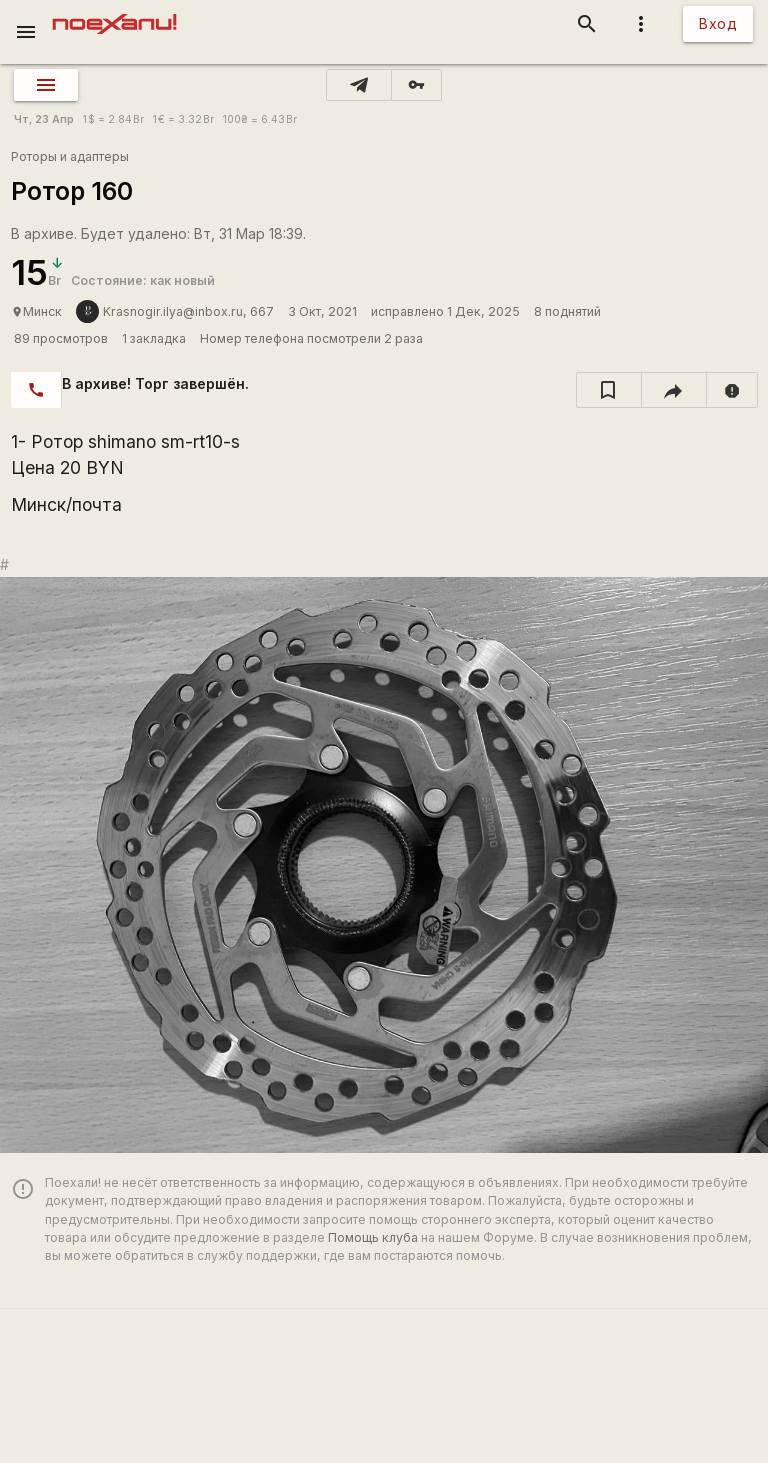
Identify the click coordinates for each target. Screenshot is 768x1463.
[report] (732, 390)
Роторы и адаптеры (70, 156)
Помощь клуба (373, 1237)
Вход (718, 23)
